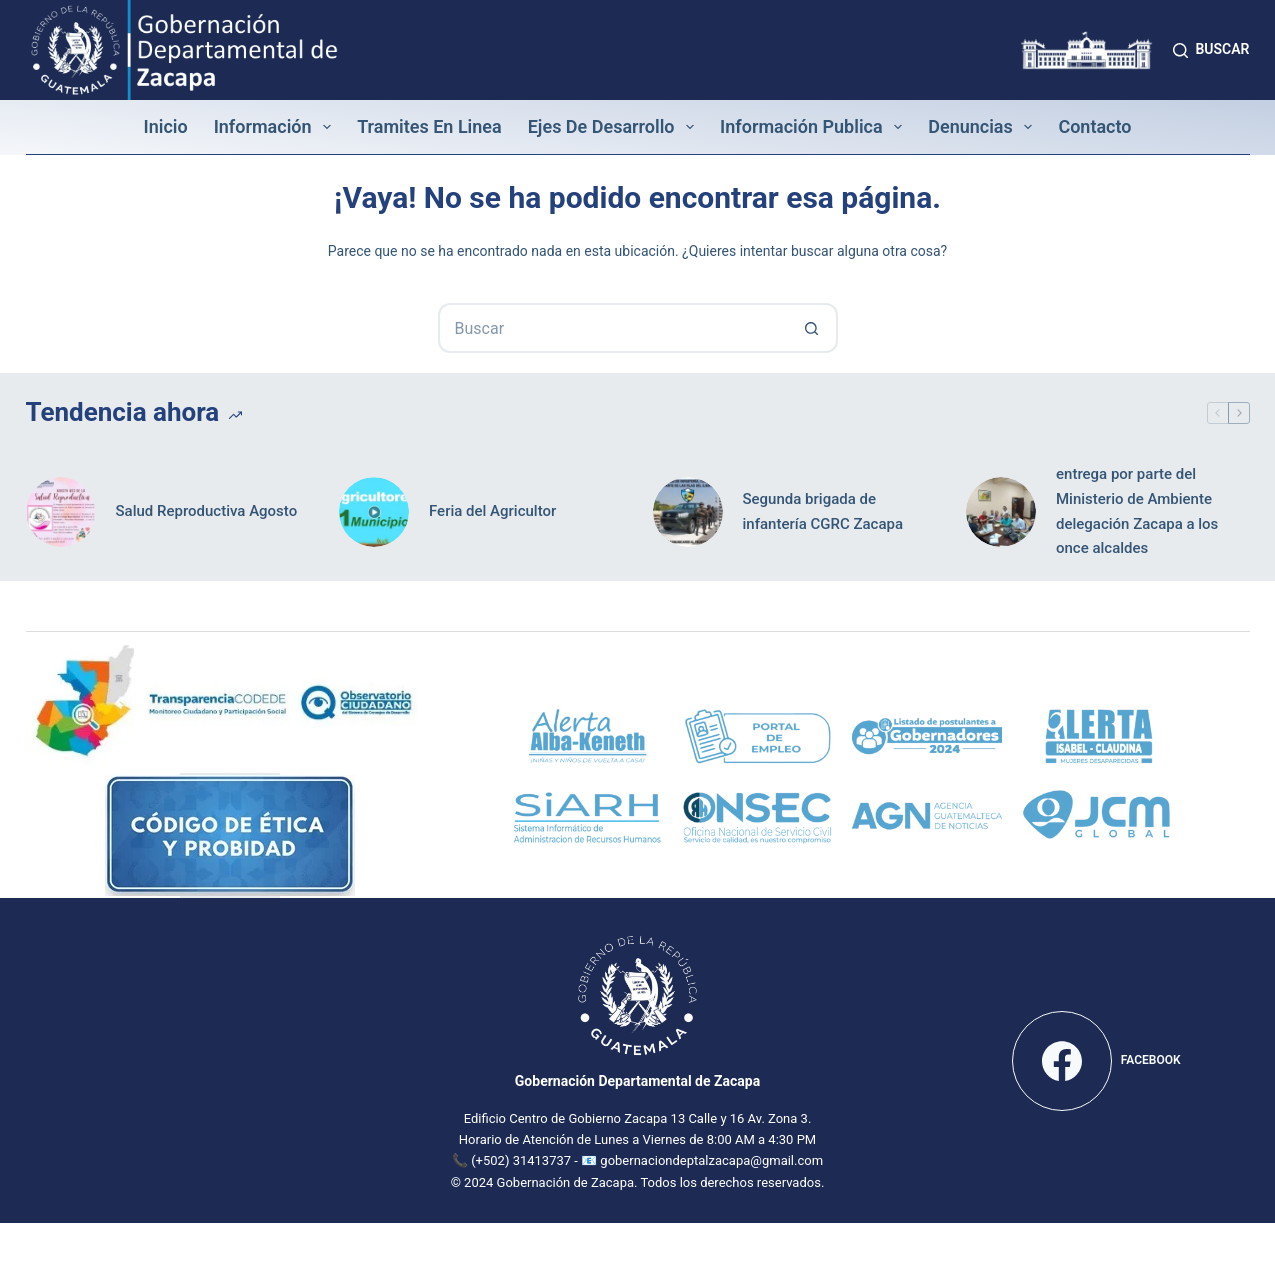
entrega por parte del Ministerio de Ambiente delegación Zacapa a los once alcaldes (1137, 511)
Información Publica (815, 127)
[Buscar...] (613, 328)
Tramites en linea (429, 126)
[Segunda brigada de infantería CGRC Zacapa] (688, 512)
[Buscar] (1211, 49)
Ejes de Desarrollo (615, 127)
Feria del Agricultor (492, 511)
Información (277, 127)
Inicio (165, 126)
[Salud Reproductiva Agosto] (61, 512)
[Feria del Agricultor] (374, 512)
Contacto (1094, 126)
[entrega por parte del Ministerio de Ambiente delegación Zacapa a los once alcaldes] (1001, 512)
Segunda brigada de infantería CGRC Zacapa (823, 511)
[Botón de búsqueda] (813, 328)
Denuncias (984, 127)
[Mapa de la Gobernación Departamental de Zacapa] (179, 1057)
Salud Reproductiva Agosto (207, 511)
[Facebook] (1096, 1061)
